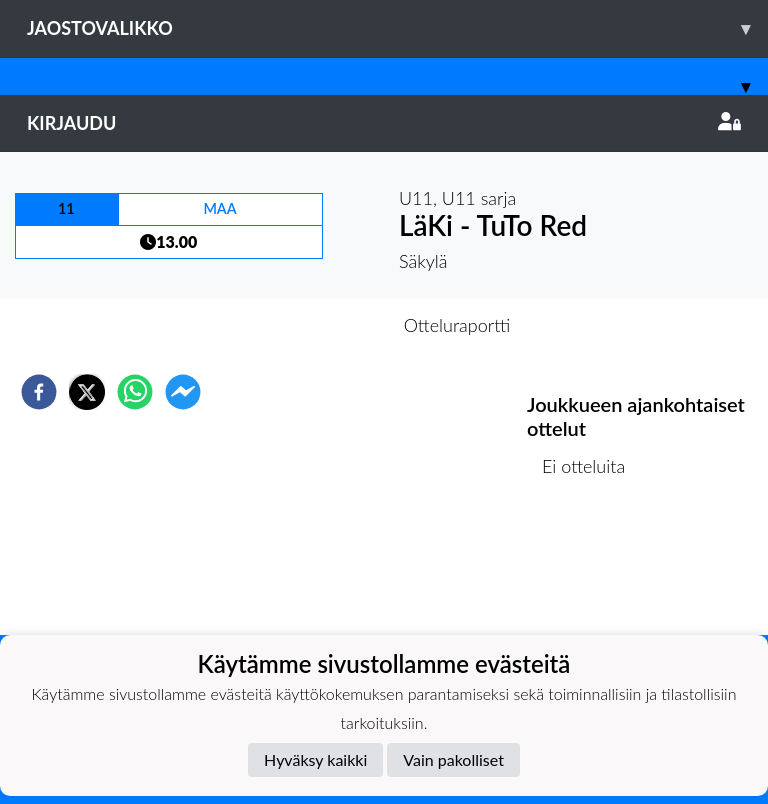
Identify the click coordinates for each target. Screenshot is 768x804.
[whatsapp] (135, 392)
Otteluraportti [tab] (457, 325)
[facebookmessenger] (183, 392)
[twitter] (87, 392)
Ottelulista (591, 567)
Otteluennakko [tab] (315, 325)
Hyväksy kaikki (315, 759)
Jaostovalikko (397, 28)
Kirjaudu (384, 123)
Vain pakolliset (453, 759)
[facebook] (39, 392)
